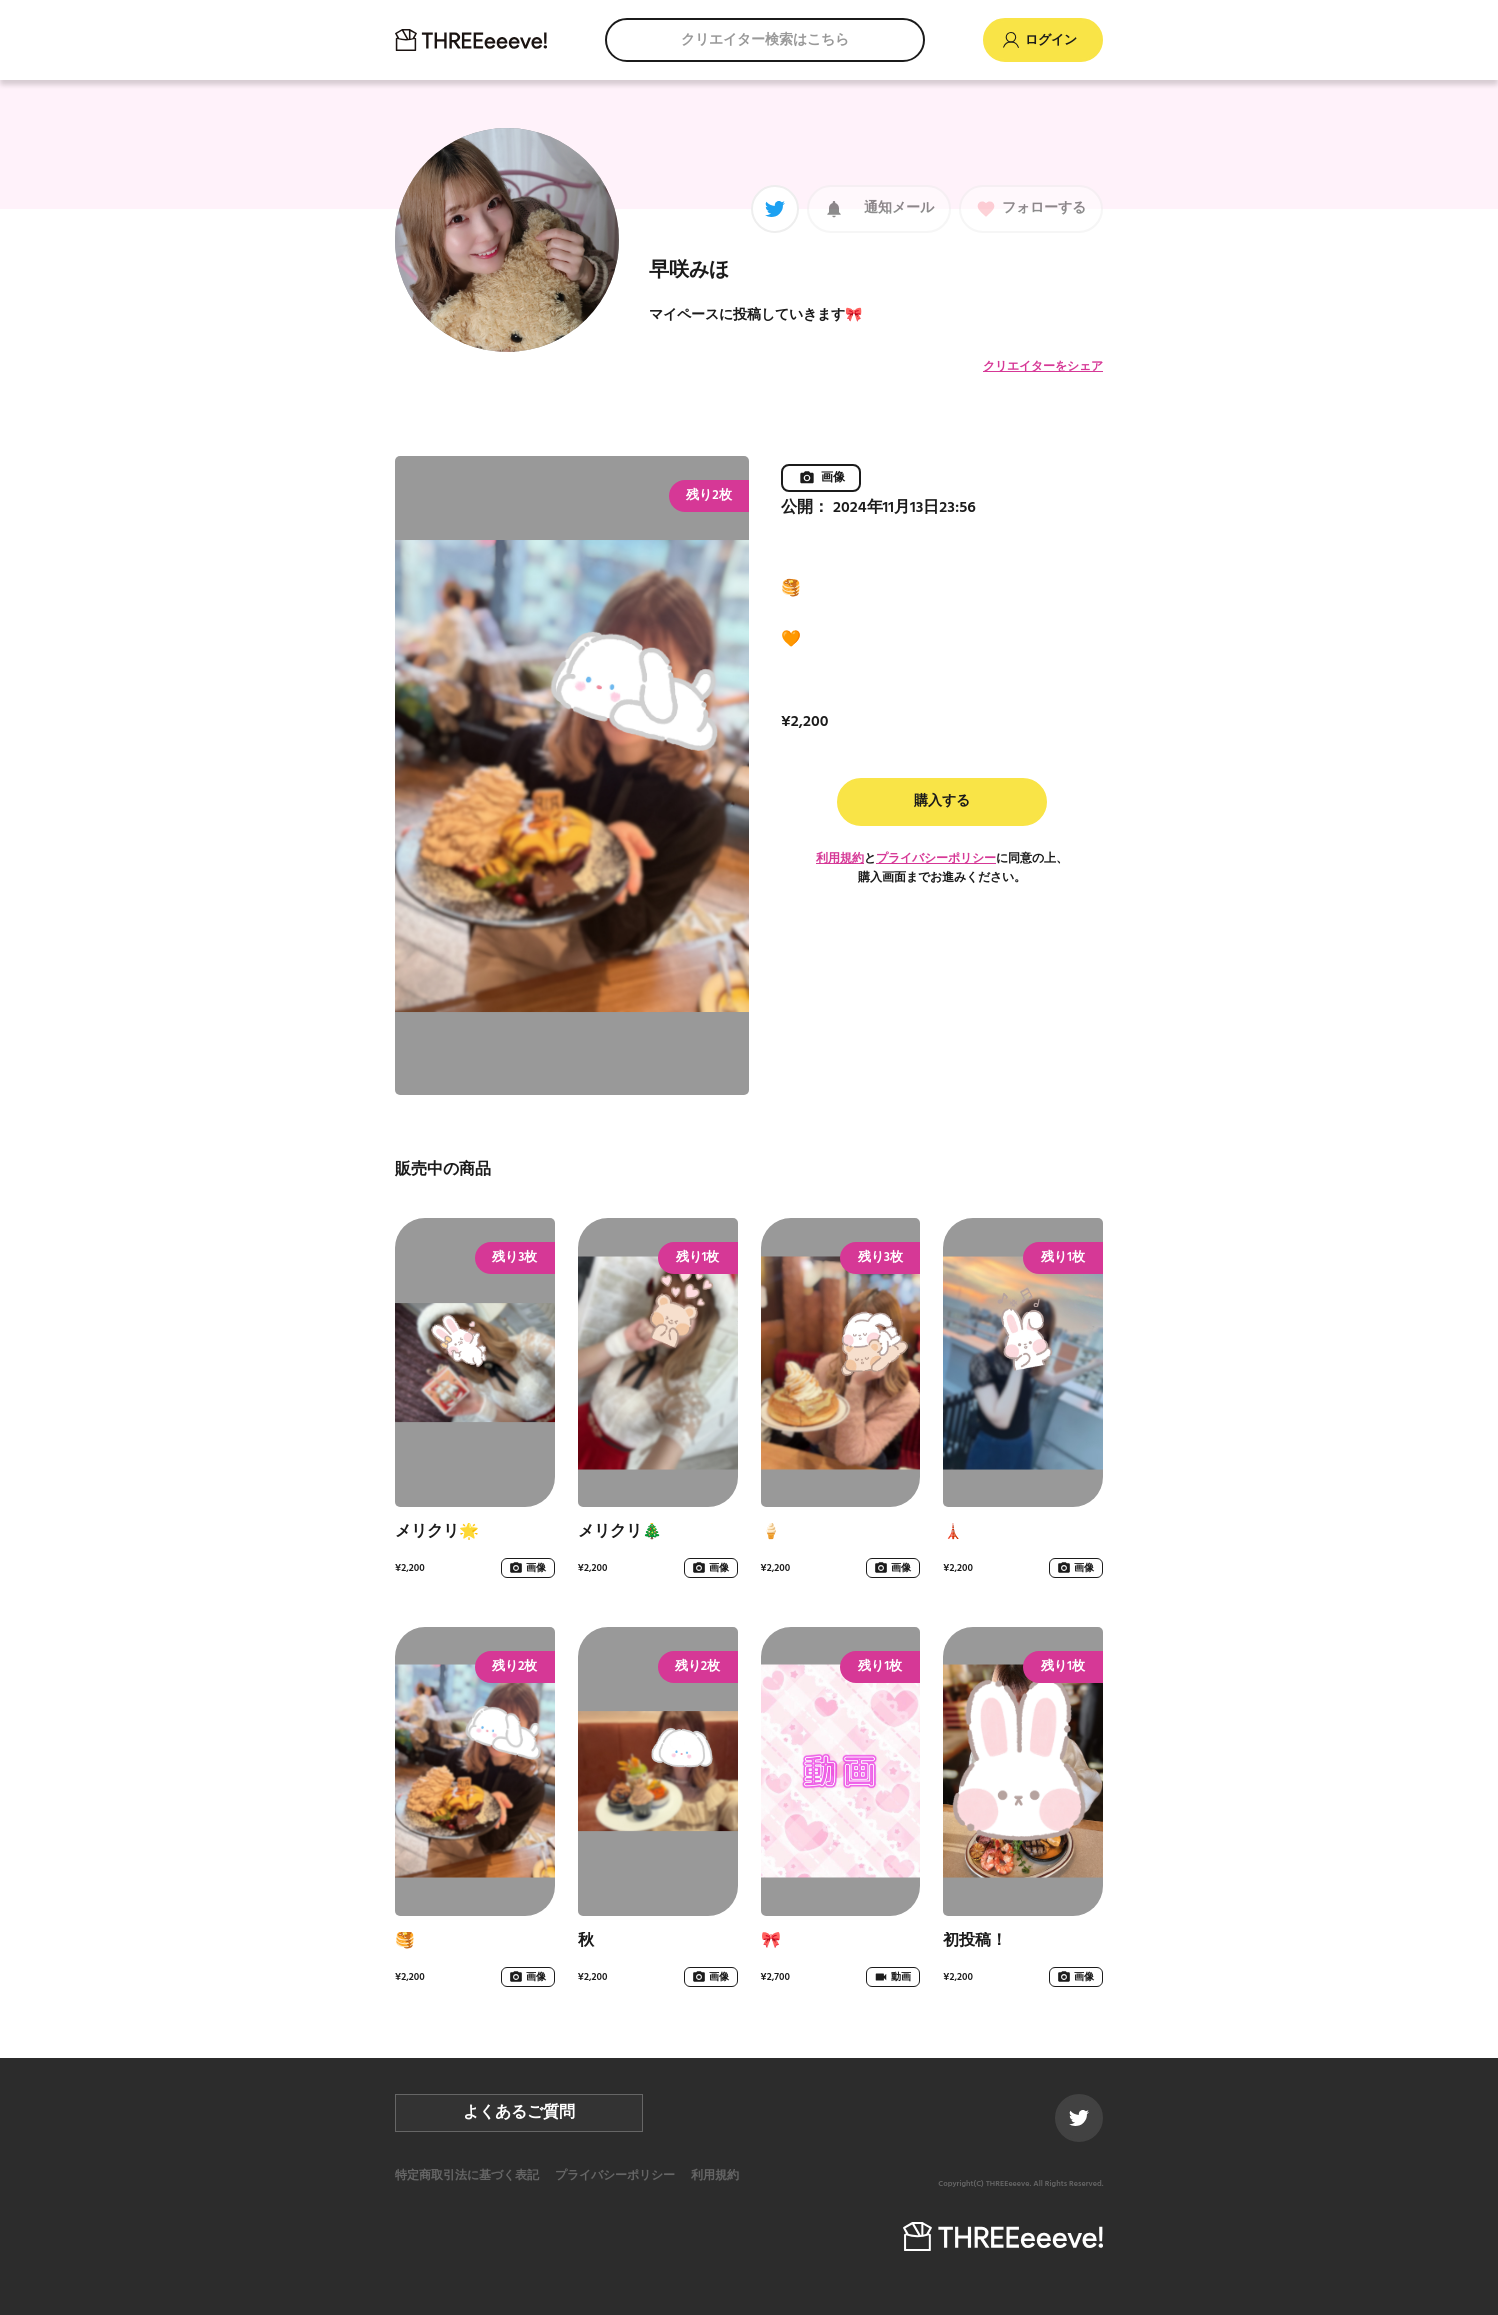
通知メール (899, 208)
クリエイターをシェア (1043, 367)
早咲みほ (689, 271)
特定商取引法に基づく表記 (467, 2176)
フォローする (1044, 208)
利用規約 (840, 859)
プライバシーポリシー (936, 859)
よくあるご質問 (519, 2113)
